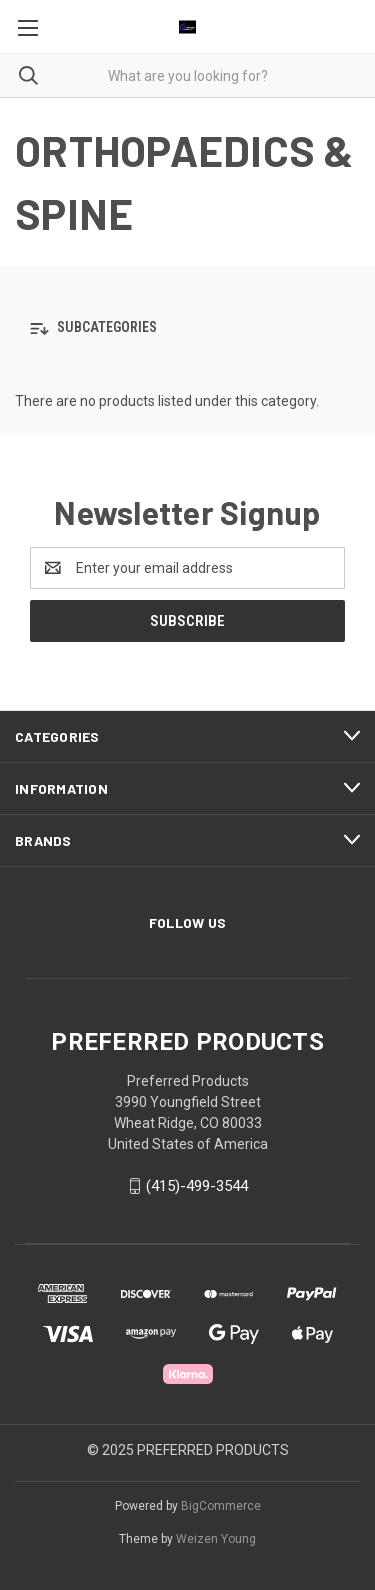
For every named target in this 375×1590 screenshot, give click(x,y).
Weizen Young (216, 1539)
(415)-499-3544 (197, 1186)
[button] (187, 328)
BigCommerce (221, 1506)
